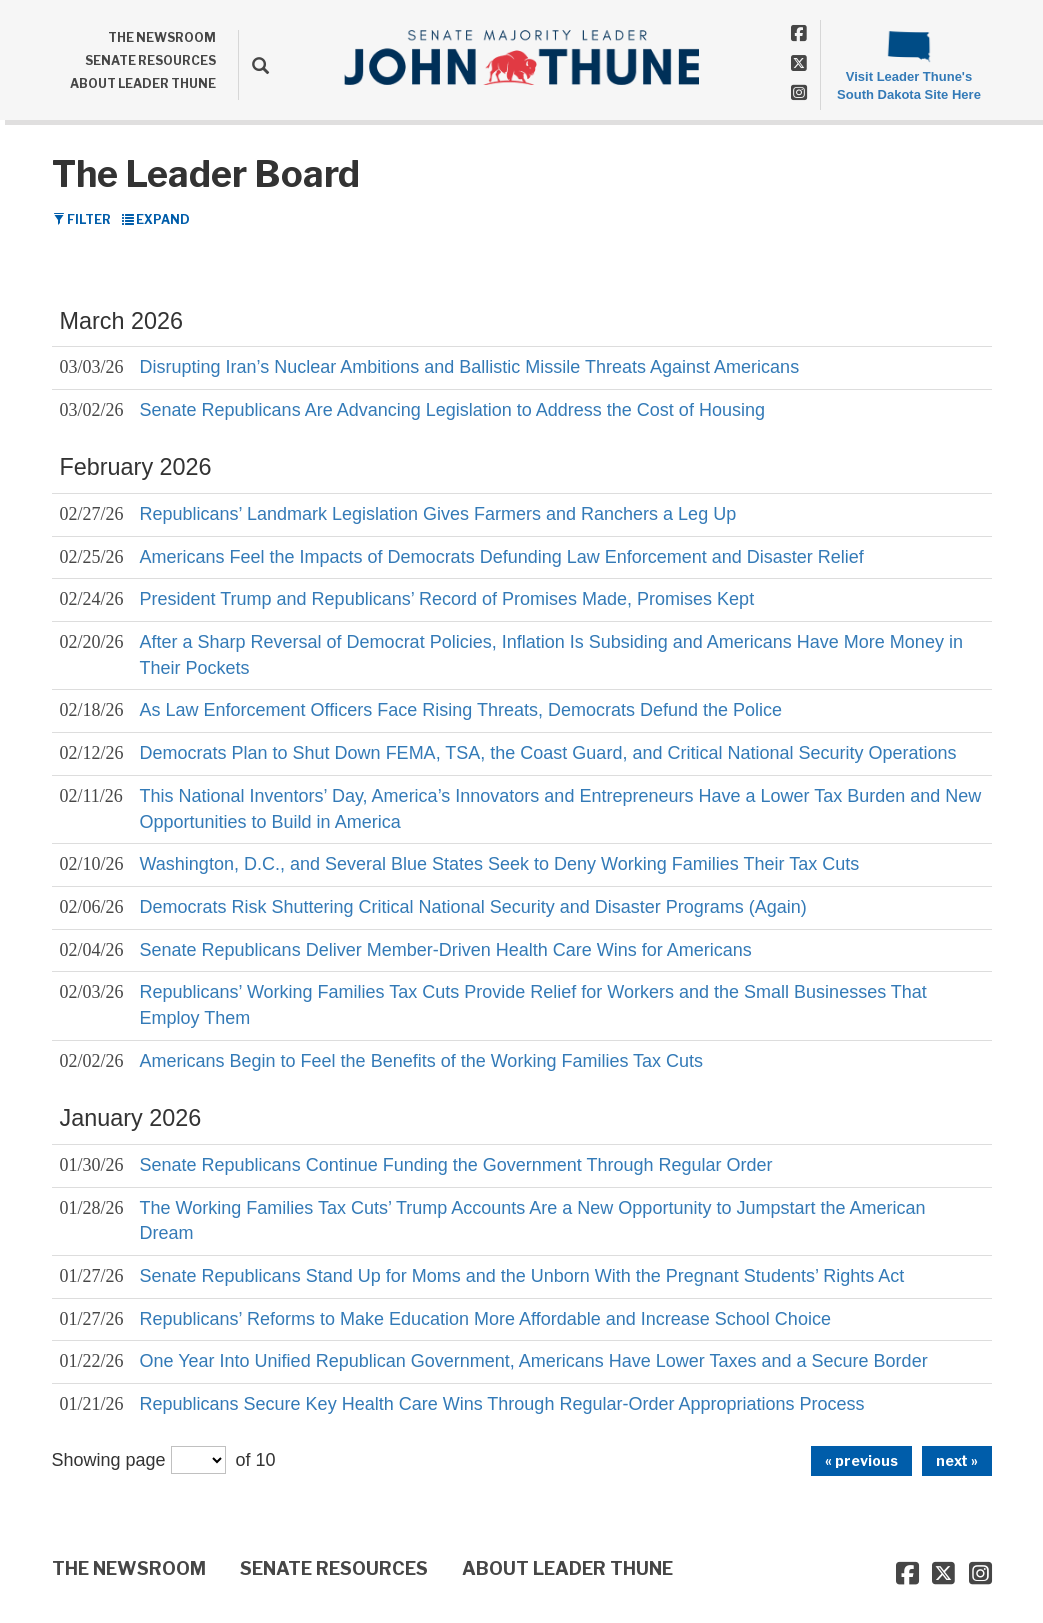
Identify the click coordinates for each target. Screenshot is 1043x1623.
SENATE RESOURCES (150, 60)
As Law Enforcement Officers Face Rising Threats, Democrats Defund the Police (461, 710)
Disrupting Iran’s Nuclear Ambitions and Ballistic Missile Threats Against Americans (470, 367)
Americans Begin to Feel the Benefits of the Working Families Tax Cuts (422, 1061)
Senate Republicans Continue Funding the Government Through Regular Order (456, 1165)
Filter (82, 219)
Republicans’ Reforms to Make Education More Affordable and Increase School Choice (485, 1319)
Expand (156, 219)
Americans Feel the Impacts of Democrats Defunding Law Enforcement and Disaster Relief (502, 557)
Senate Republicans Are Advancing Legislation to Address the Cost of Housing (452, 410)
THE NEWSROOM (162, 37)
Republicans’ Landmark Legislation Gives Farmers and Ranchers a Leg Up (438, 514)
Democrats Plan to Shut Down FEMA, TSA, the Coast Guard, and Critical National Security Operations (548, 753)
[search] (253, 65)
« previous (861, 1460)
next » (957, 1460)
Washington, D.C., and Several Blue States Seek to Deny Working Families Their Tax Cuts (500, 864)
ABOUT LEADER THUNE (143, 83)
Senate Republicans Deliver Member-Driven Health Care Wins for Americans (446, 950)
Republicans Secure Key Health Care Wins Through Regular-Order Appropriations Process (502, 1404)
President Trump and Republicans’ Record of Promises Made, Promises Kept (447, 599)
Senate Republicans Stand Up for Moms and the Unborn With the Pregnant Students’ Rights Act (522, 1276)
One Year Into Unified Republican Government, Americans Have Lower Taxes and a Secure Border (534, 1361)
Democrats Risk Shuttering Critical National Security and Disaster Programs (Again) (473, 907)
